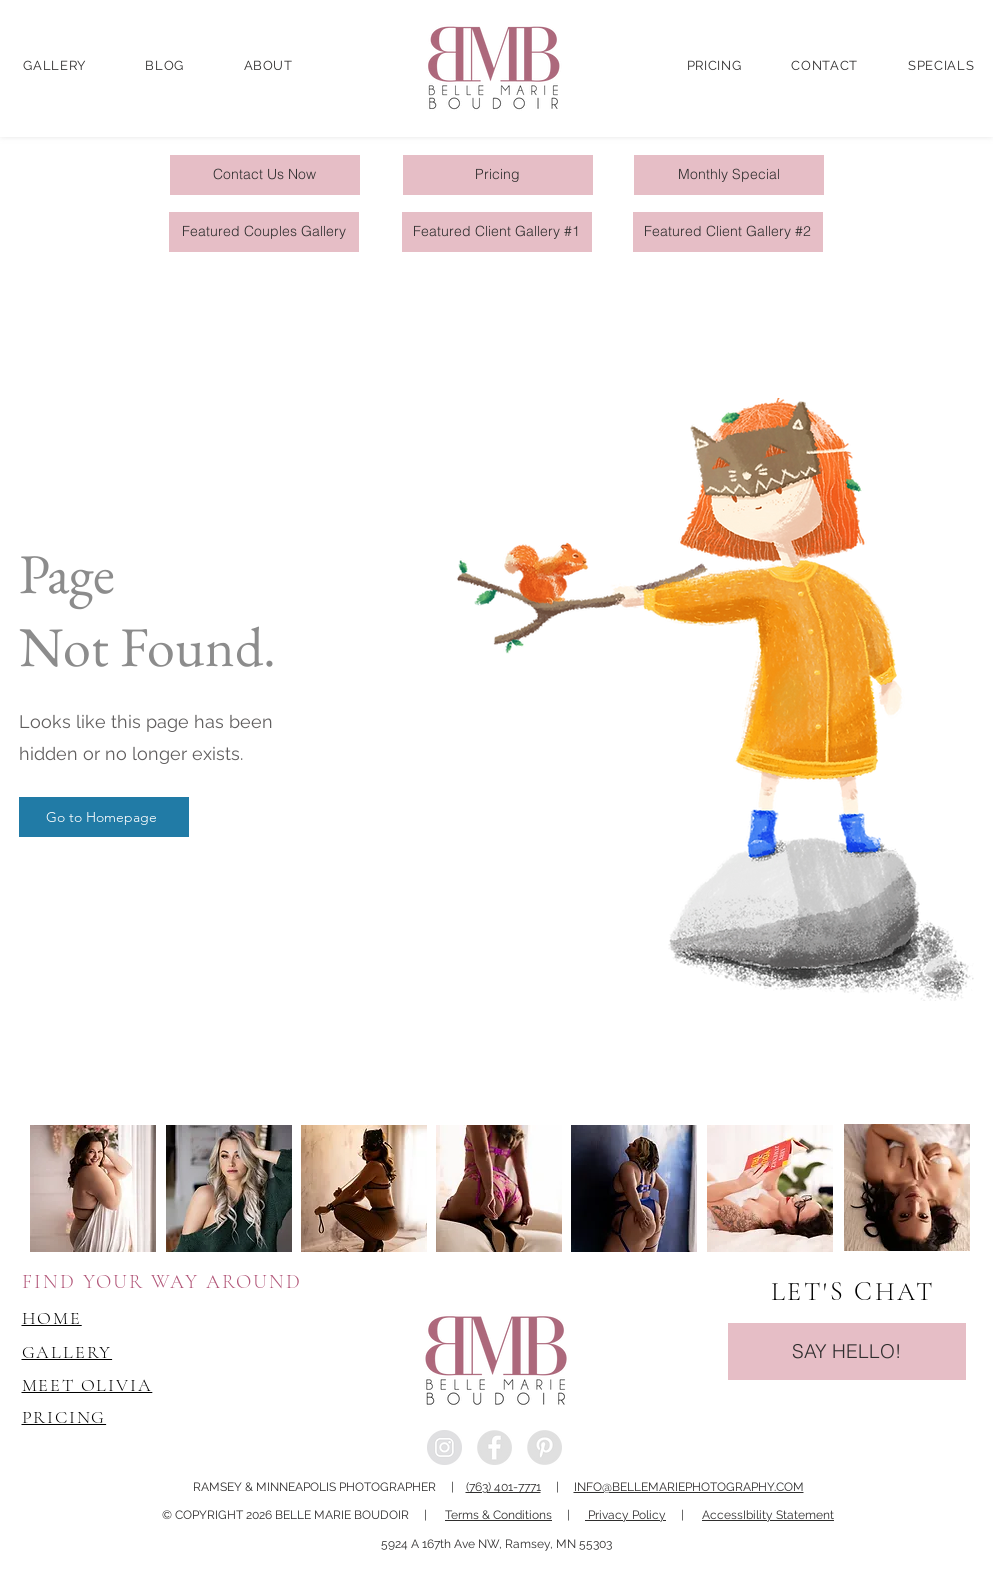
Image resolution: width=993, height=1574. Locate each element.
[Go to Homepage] (104, 817)
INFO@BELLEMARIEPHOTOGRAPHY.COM (689, 1487)
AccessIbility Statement (768, 1515)
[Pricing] (498, 175)
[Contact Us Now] (265, 175)
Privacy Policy (625, 1515)
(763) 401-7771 (503, 1487)
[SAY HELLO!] (847, 1351)
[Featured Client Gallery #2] (728, 232)
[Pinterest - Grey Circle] (544, 1447)
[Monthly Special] (729, 175)
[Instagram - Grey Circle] (444, 1447)
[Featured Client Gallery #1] (497, 232)
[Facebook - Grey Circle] (494, 1447)
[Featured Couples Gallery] (264, 232)
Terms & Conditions (498, 1515)
